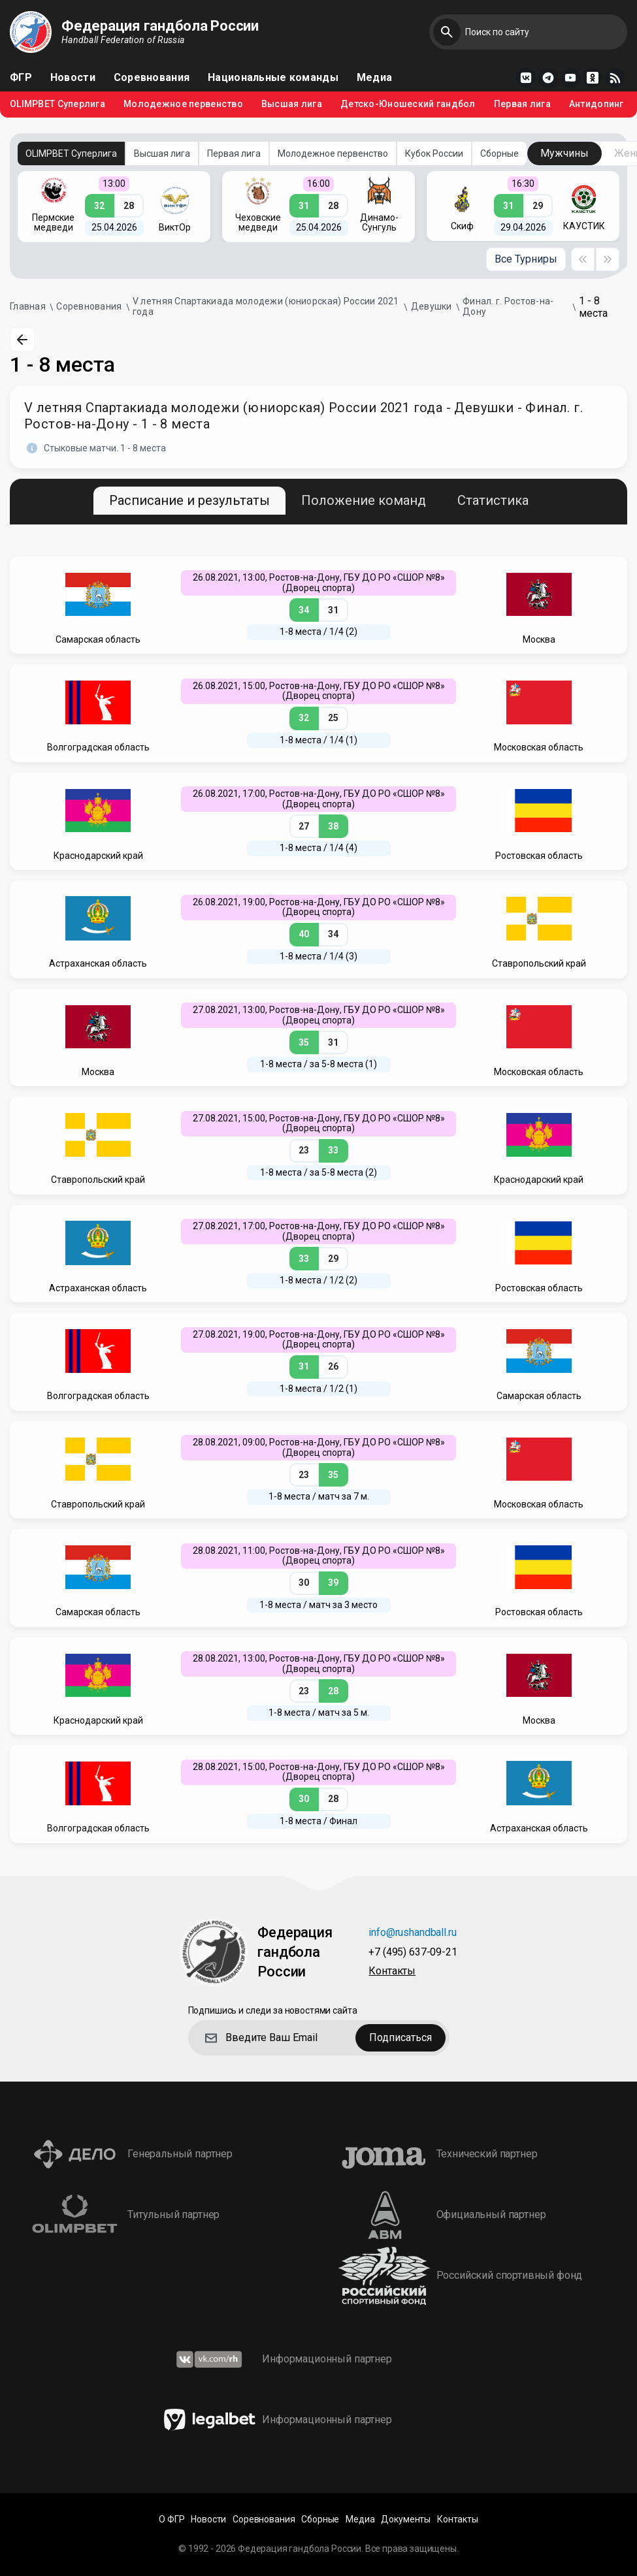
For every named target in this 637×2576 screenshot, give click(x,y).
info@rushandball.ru (412, 1933)
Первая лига (522, 104)
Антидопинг (596, 104)
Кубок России (434, 153)
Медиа (374, 78)
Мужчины (564, 153)
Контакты (392, 1971)
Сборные (499, 153)
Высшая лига (291, 104)
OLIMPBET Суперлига (57, 104)
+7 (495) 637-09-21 (412, 1952)
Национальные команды (273, 78)
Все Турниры (526, 259)
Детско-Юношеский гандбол (408, 104)
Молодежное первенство (183, 104)
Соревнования (151, 78)
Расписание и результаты (189, 500)
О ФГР (171, 2519)
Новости (72, 78)
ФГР (21, 78)
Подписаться (400, 2037)
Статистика (493, 500)
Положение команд (363, 500)
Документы (406, 2519)
